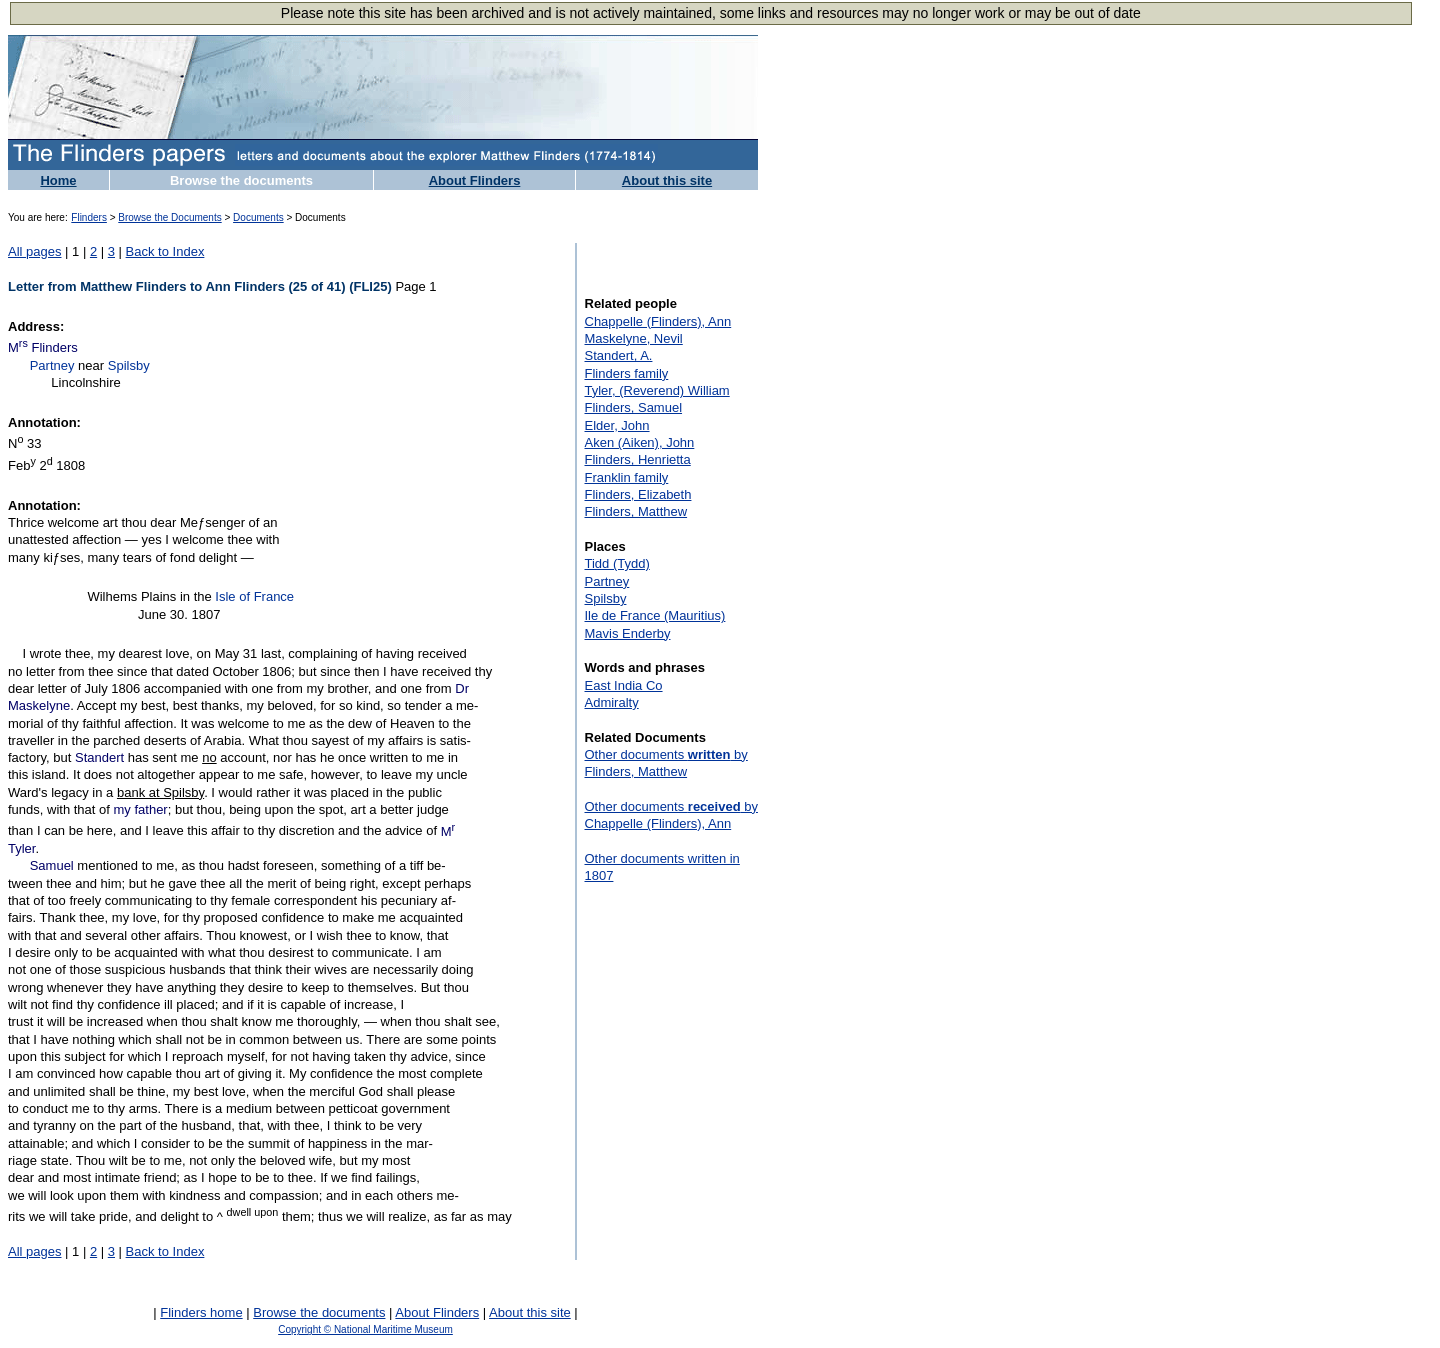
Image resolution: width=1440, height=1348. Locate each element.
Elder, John (617, 425)
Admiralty (612, 702)
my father (141, 809)
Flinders (89, 217)
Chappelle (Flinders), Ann (658, 321)
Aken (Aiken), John (640, 442)
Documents (258, 217)
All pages (34, 251)
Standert (99, 757)
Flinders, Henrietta (638, 459)
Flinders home (201, 1312)
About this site (667, 180)
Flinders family (627, 373)
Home (58, 180)
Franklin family (627, 477)
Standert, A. (619, 355)
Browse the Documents (169, 217)
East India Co (624, 685)
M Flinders (43, 347)
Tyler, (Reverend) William (657, 390)
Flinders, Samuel (634, 407)
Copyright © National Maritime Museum (365, 1329)
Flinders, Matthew (636, 511)
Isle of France (254, 596)
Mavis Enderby (628, 633)
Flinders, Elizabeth (638, 494)
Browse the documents (241, 180)
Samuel (52, 865)
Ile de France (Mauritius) (655, 615)
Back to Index (165, 251)
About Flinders (475, 180)
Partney (52, 365)
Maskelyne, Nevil (634, 338)
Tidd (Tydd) (617, 563)
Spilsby (129, 365)
